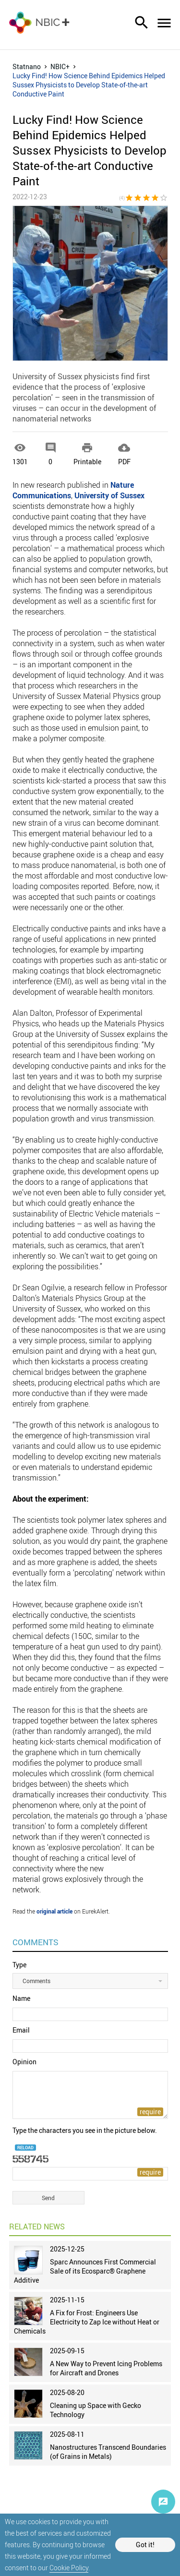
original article (54, 1911)
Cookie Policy (68, 2567)
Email (21, 2029)
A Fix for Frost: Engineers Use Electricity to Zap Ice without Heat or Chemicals (86, 2321)
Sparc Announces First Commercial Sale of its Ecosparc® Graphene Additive (85, 2271)
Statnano (26, 66)
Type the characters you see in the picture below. (84, 2130)
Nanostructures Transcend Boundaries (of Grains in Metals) (108, 2452)
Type (19, 1964)
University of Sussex (109, 495)
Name (21, 1998)
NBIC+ (60, 66)
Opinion (24, 2061)
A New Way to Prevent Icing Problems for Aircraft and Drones (106, 2368)
